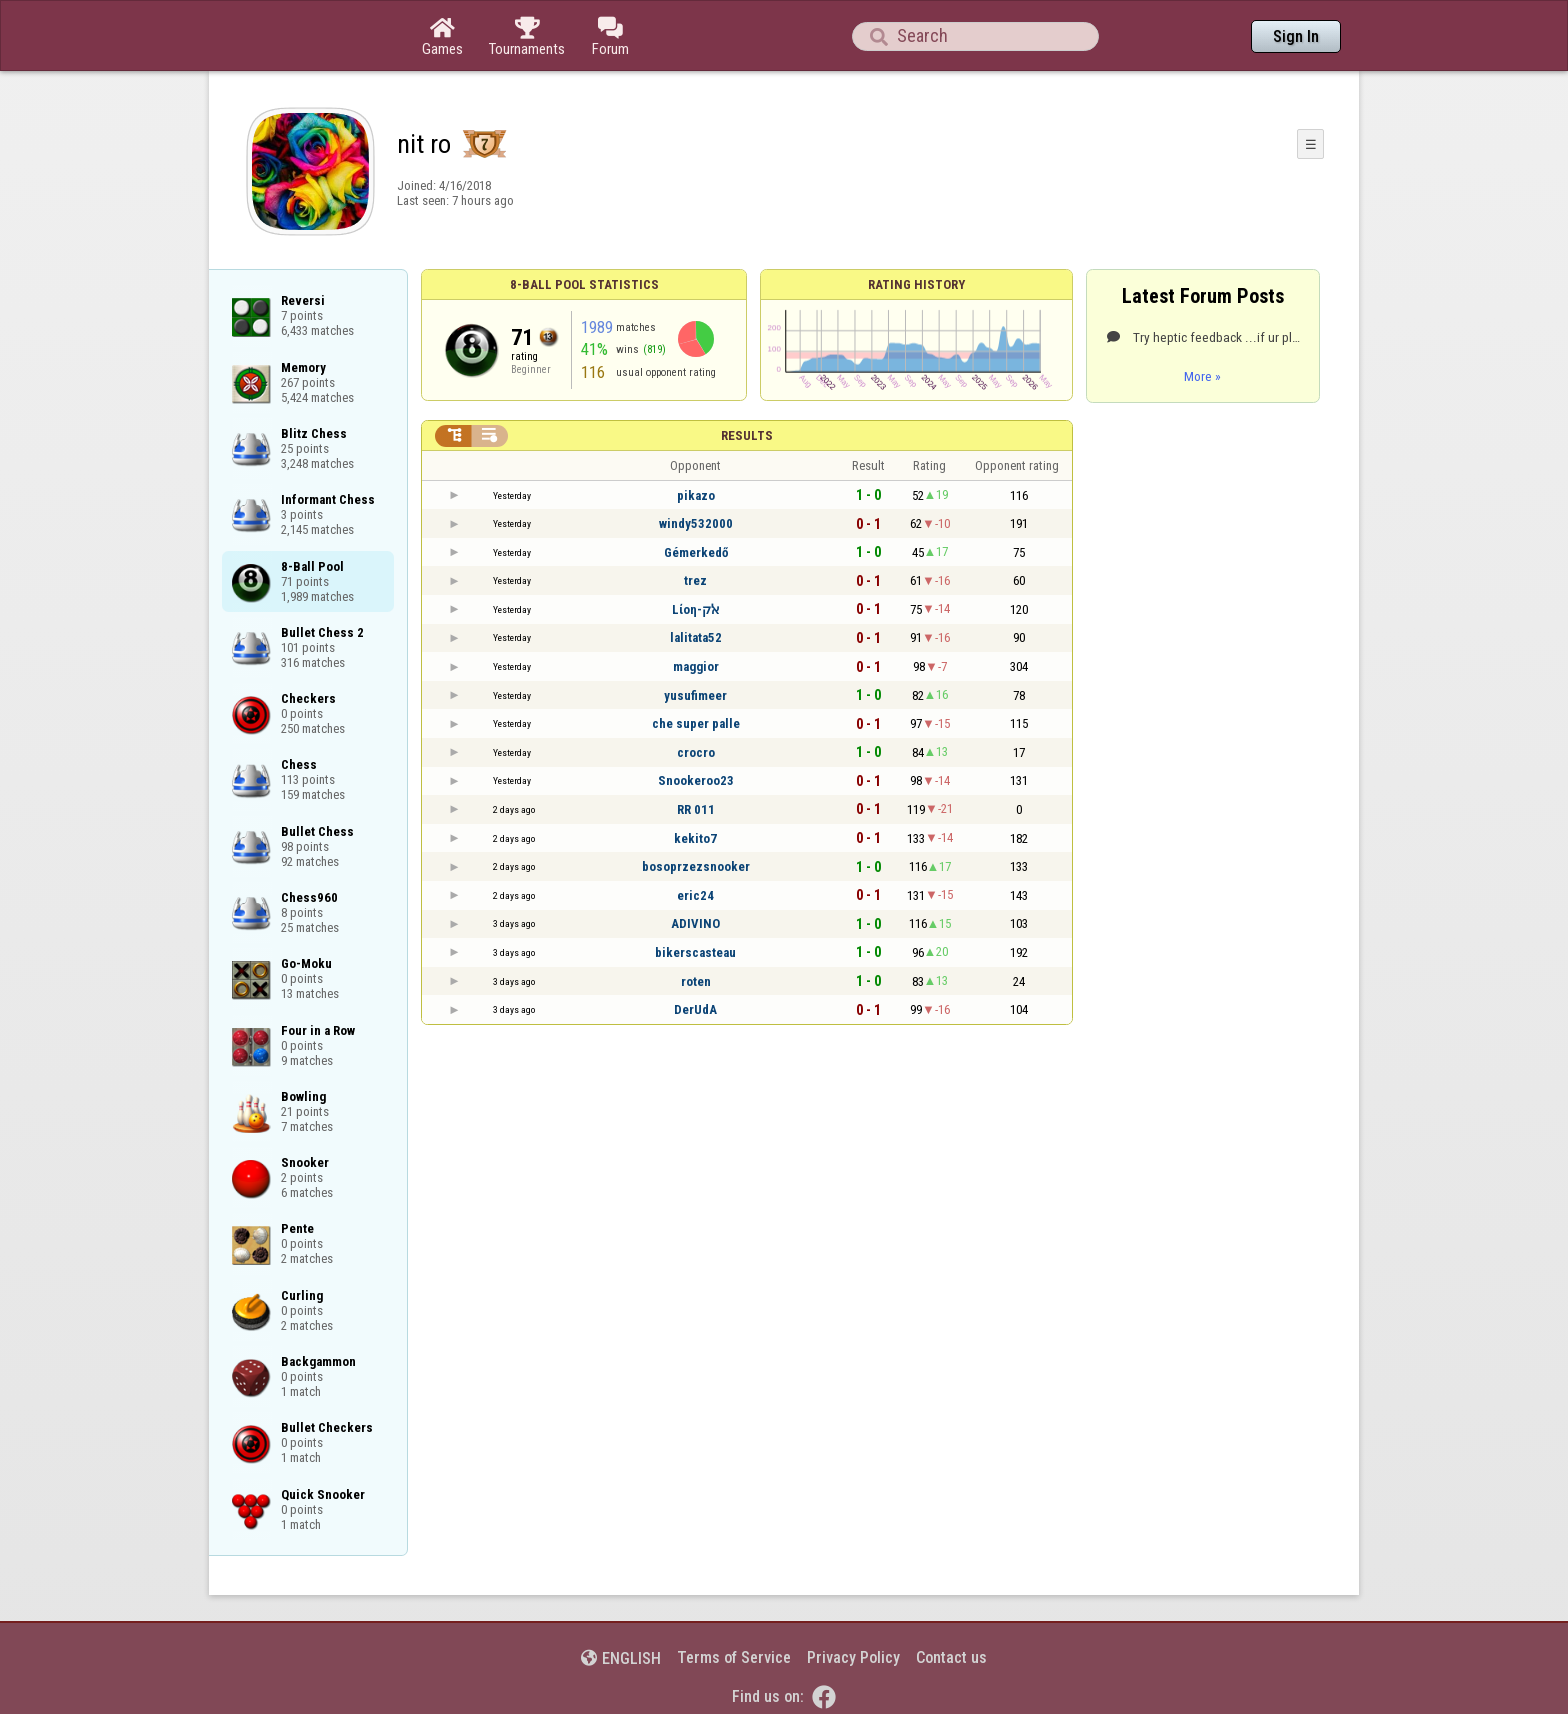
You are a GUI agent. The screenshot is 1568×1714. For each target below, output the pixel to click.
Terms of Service (734, 1657)
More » (1202, 376)
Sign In (1296, 36)
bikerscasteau (695, 952)
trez (695, 580)
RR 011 (696, 809)
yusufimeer (695, 695)
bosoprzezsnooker (696, 866)
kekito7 (695, 838)
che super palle (696, 723)
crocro (696, 752)
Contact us (951, 1657)
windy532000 (696, 523)
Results (747, 435)
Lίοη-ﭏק (695, 609)
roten (696, 981)
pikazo (696, 495)
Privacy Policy (853, 1657)
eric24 (695, 895)
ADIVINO (695, 923)
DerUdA (695, 1009)
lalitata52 (696, 637)
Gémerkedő (696, 552)
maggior (696, 666)
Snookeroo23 (696, 780)
